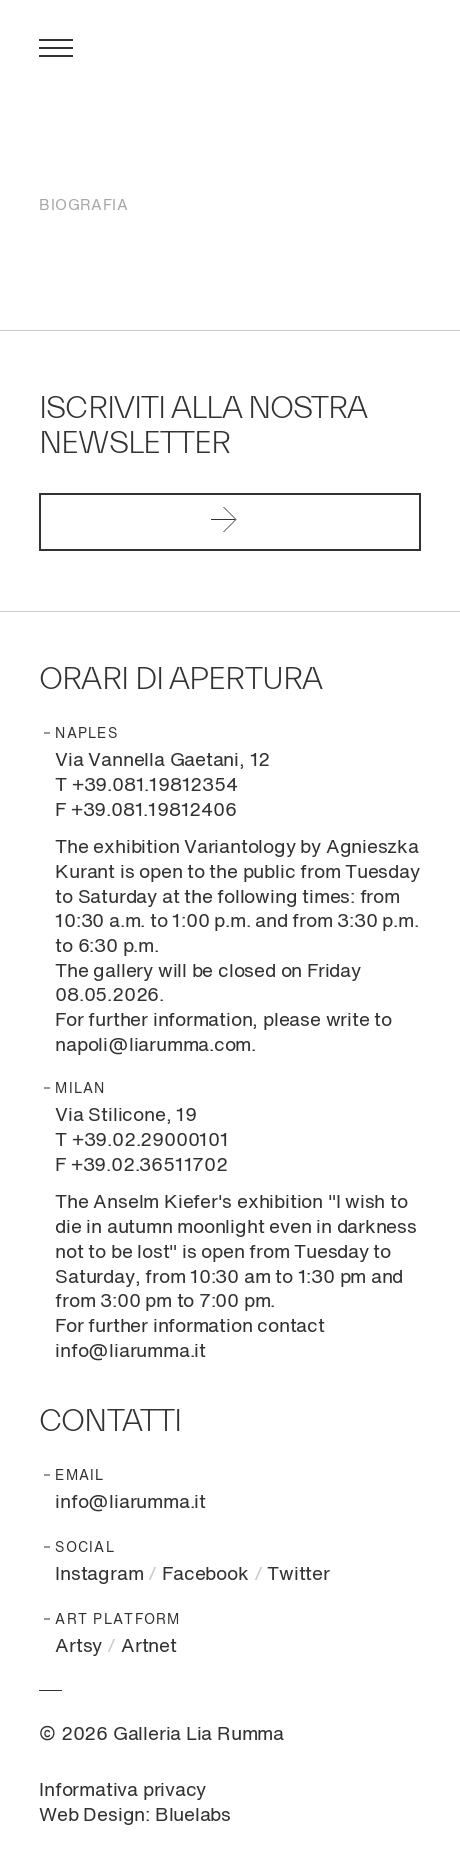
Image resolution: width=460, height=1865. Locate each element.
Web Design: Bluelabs (135, 1815)
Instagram (99, 1574)
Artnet (149, 1646)
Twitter (298, 1574)
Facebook (205, 1574)
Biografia (83, 205)
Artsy (78, 1646)
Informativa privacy (122, 1790)
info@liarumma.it (130, 1502)
